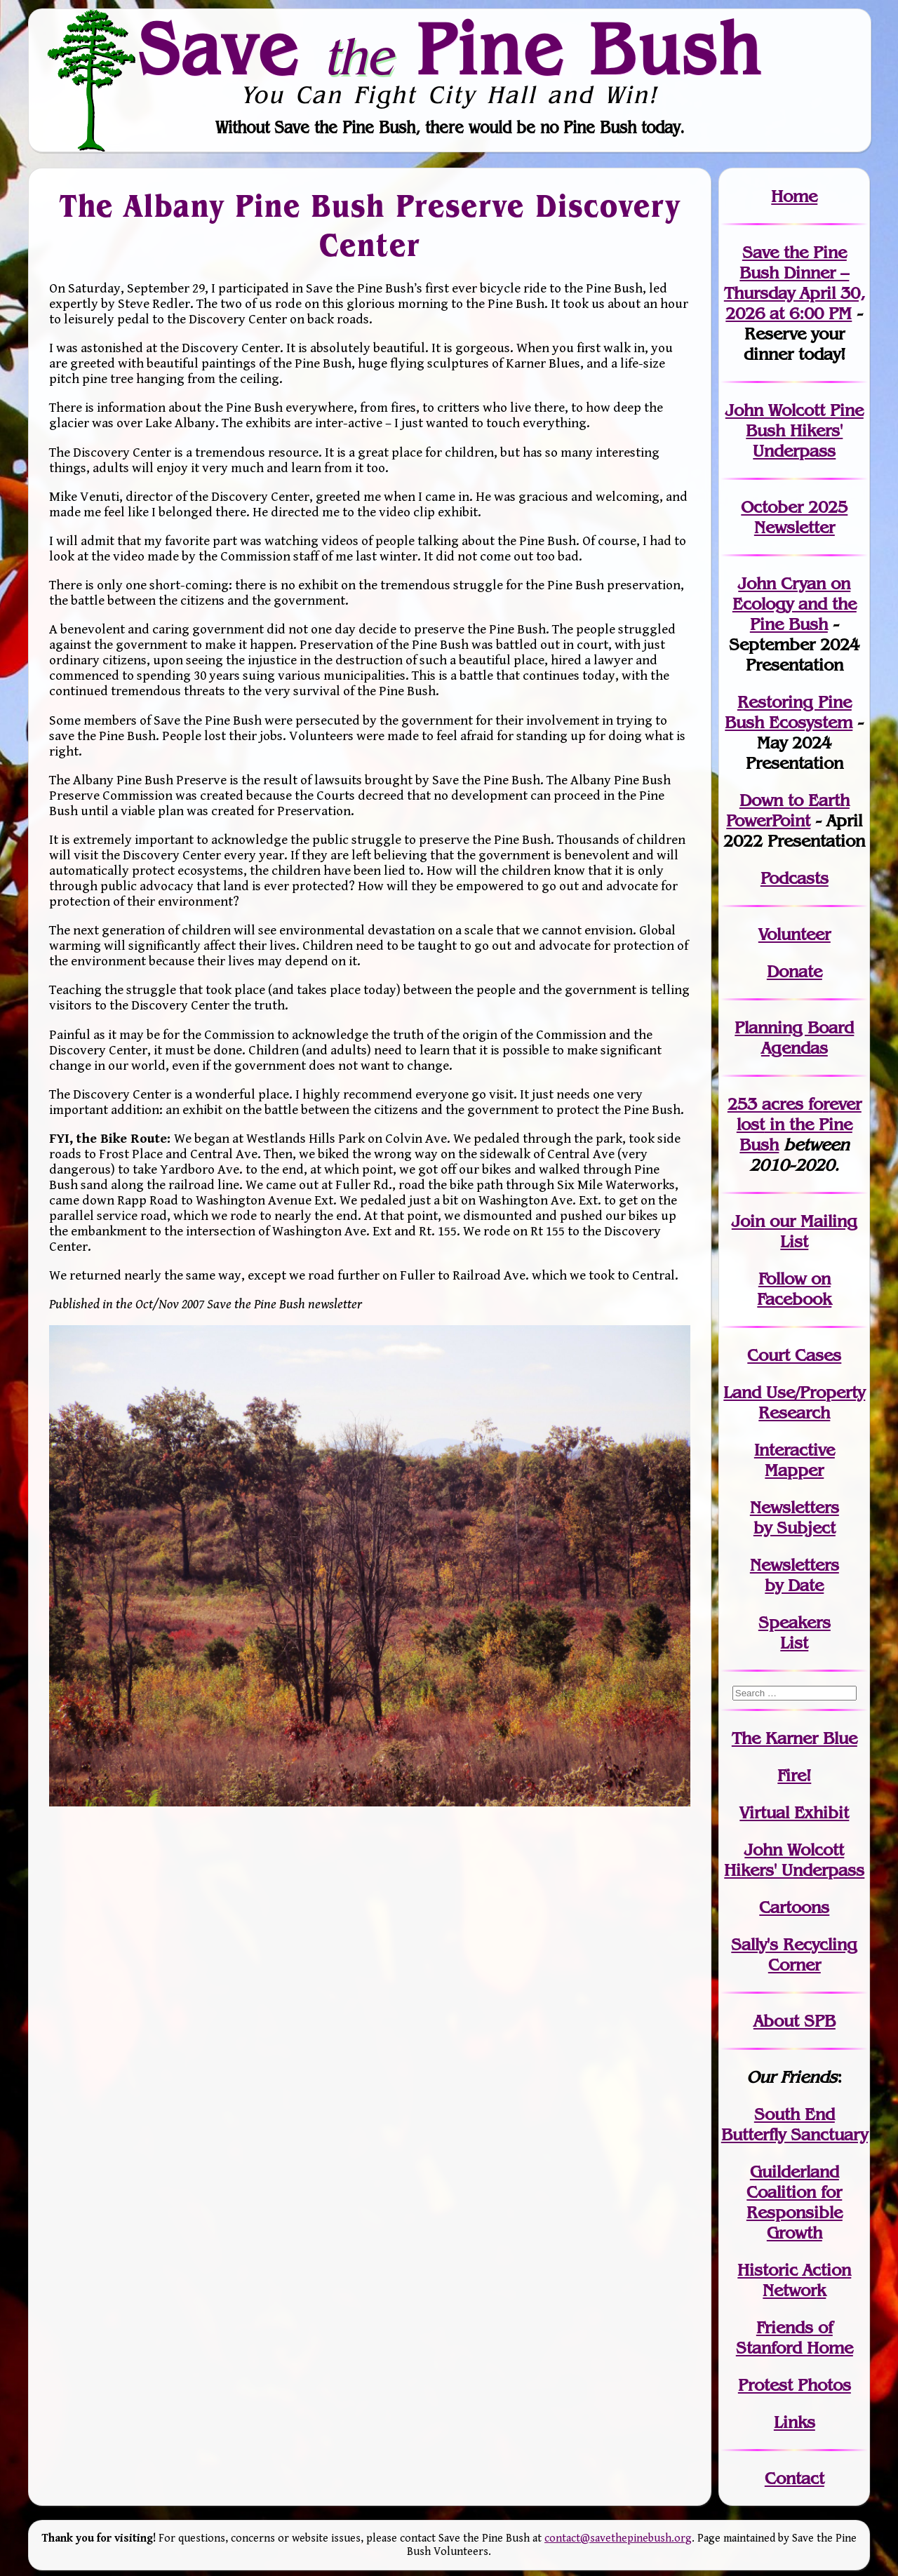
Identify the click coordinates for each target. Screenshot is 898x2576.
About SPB (794, 2021)
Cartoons (794, 1907)
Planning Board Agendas (794, 1037)
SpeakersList (794, 1632)
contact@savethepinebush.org (618, 2538)
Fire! (794, 1775)
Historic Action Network (794, 2280)
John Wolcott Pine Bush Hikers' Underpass (794, 430)
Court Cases (794, 1355)
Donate (794, 971)
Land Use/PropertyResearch (794, 1402)
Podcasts (794, 878)
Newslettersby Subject (794, 1517)
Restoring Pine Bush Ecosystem (788, 712)
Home (794, 196)
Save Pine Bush (450, 48)
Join (748, 1221)
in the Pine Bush (799, 1124)
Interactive (794, 1450)
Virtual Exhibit (794, 1812)
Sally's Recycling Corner (794, 1954)
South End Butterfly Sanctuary (794, 2124)
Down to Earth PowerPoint (788, 810)
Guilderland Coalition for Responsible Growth (794, 2202)
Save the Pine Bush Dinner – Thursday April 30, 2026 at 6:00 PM (794, 282)
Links (794, 2422)
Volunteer (794, 934)
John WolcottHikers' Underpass (794, 1859)
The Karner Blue (794, 1738)
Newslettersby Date (794, 1575)
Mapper (794, 1470)
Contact (794, 2478)
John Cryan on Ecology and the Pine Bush (794, 603)
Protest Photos (794, 2385)
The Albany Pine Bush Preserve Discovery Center (369, 225)
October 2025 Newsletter (794, 517)
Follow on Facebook (794, 1288)
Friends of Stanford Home (794, 2337)
